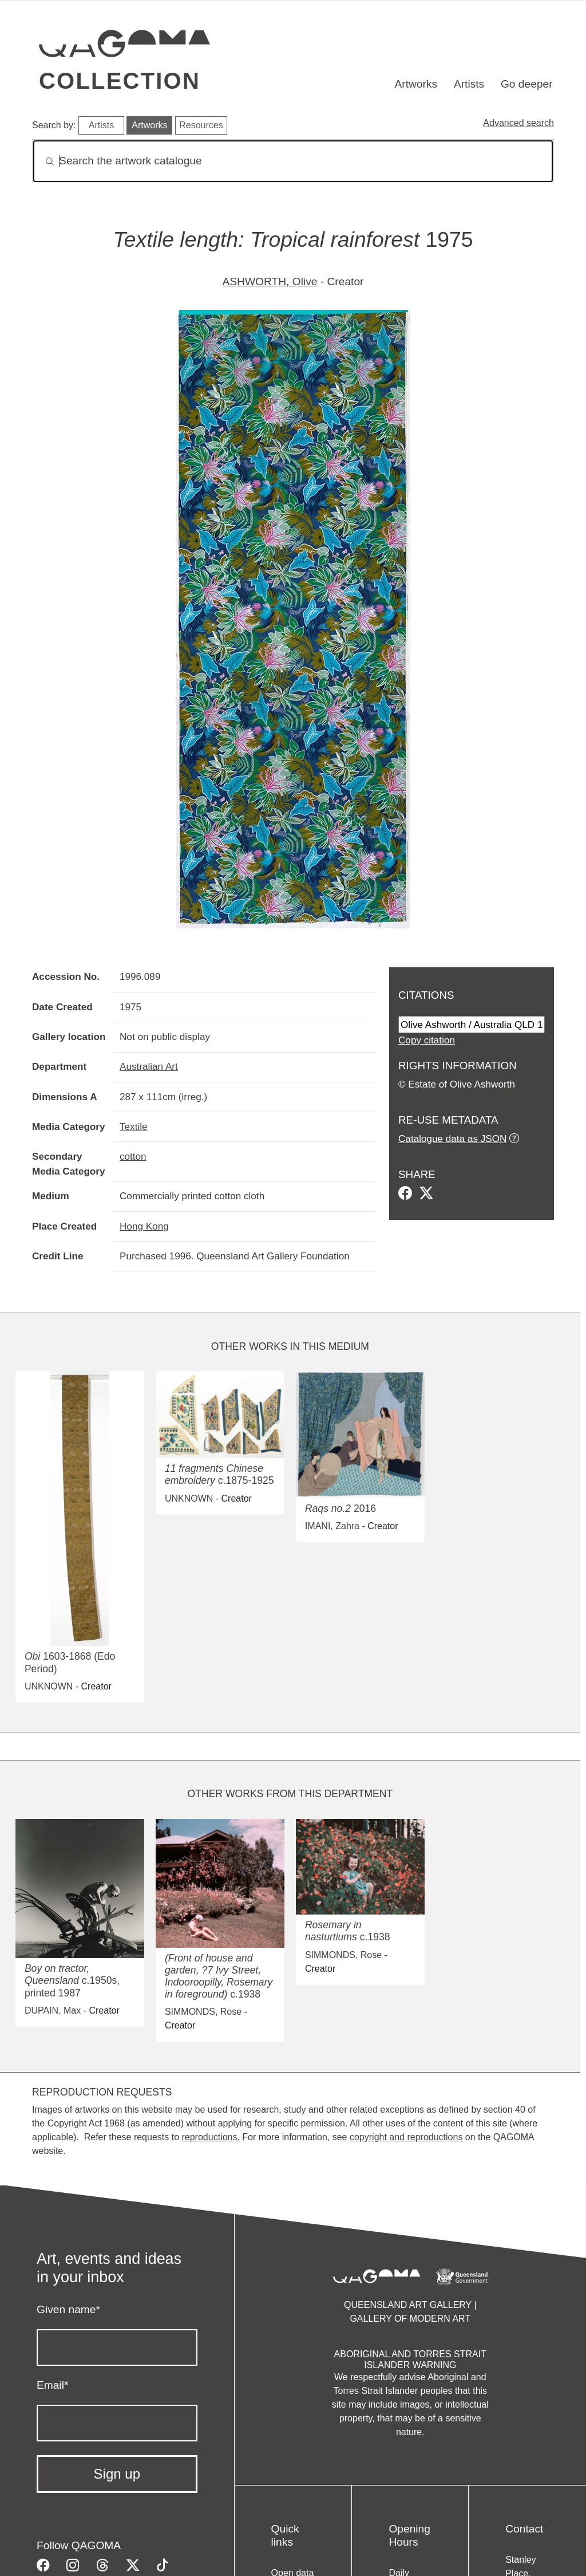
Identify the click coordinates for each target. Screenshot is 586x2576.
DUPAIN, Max (53, 2010)
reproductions (209, 2137)
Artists (469, 84)
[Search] (293, 161)
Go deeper (527, 84)
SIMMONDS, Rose (203, 2011)
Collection (119, 80)
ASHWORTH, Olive (270, 281)
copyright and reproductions (406, 2137)
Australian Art (149, 1066)
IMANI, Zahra (332, 1526)
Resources (201, 125)
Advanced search (518, 123)
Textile (134, 1126)
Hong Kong (144, 1226)
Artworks (416, 84)
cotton (133, 1156)
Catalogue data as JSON (452, 1138)
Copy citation (426, 1040)
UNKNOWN (49, 1686)
